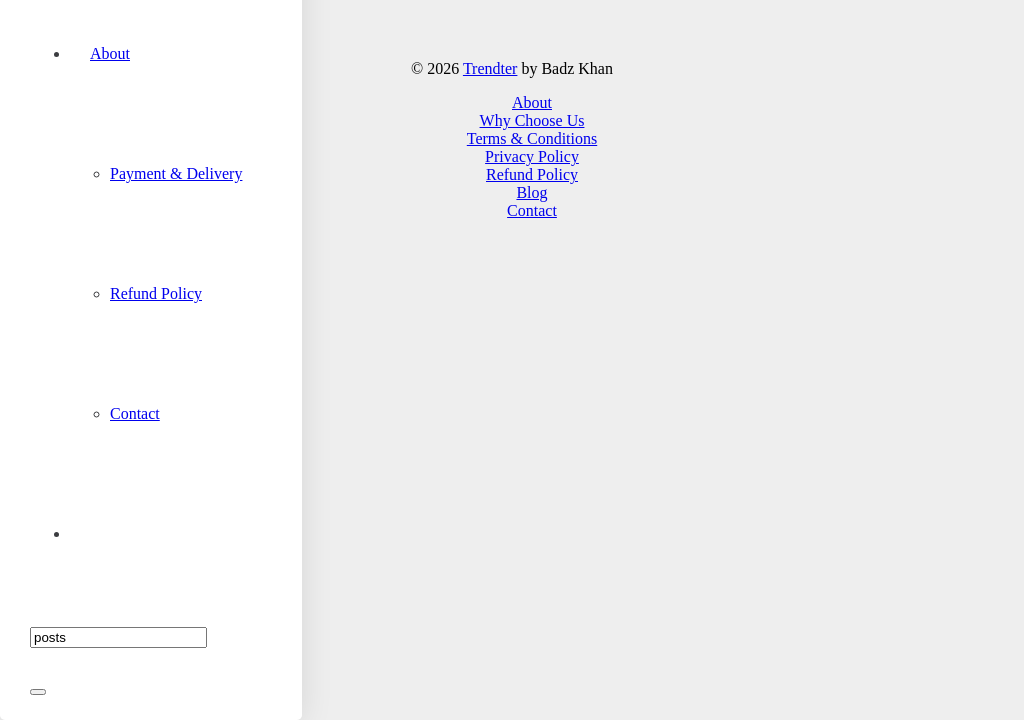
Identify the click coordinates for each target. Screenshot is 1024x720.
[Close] (38, 692)
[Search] (118, 637)
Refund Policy (532, 174)
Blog (531, 192)
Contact (532, 210)
